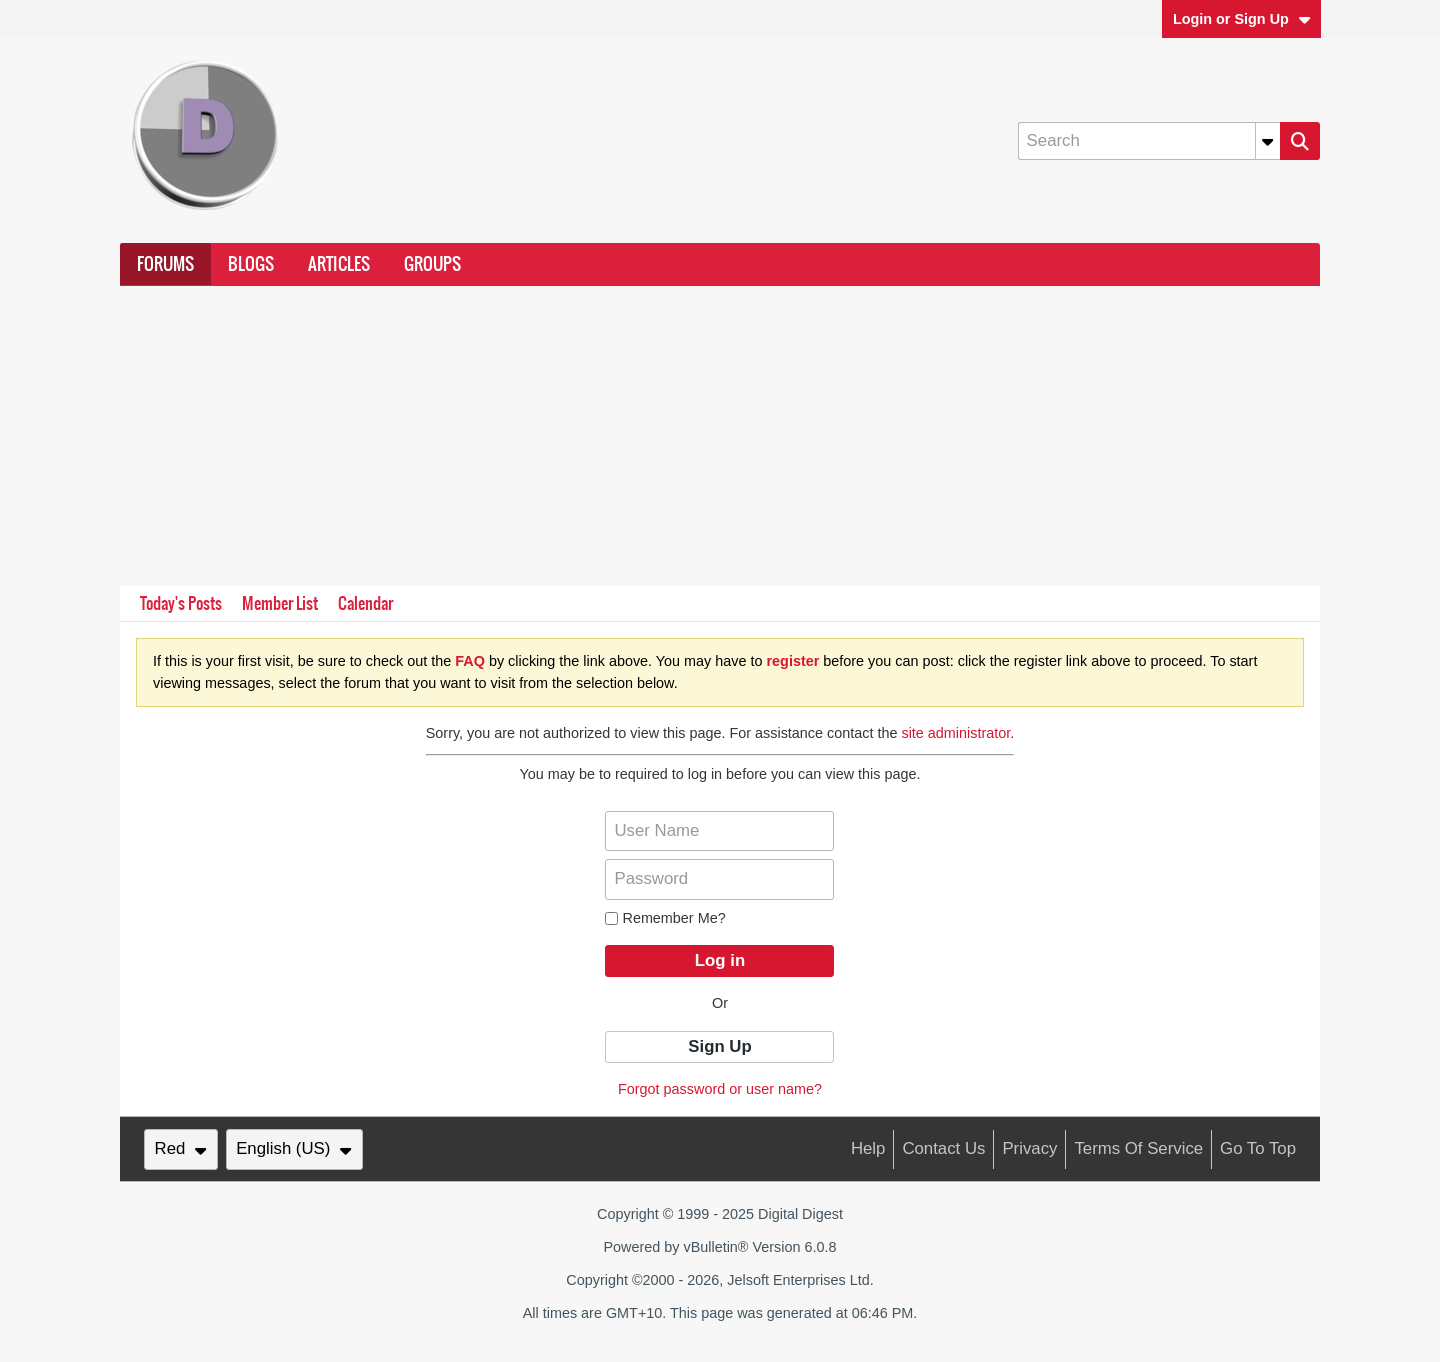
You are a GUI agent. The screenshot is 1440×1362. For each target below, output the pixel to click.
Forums (165, 264)
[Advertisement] (720, 436)
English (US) (294, 1148)
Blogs (251, 264)
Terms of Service (1138, 1148)
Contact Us (943, 1148)
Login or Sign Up (1242, 19)
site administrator (955, 733)
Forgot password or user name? (720, 1089)
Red (181, 1148)
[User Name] (719, 831)
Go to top (1258, 1148)
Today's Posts (181, 603)
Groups (432, 264)
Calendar (365, 603)
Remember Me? (665, 918)
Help (868, 1148)
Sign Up (719, 1046)
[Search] (1149, 141)
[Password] (719, 879)
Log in (720, 960)
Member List (280, 603)
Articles (339, 264)
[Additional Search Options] (1268, 141)
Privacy (1029, 1148)
